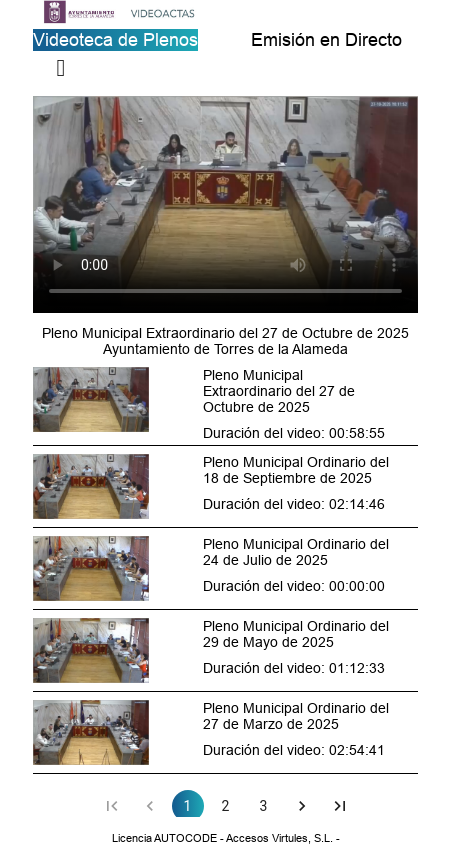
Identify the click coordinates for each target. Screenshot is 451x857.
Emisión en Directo (326, 39)
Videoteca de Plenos (115, 39)
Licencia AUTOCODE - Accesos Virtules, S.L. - (226, 838)
